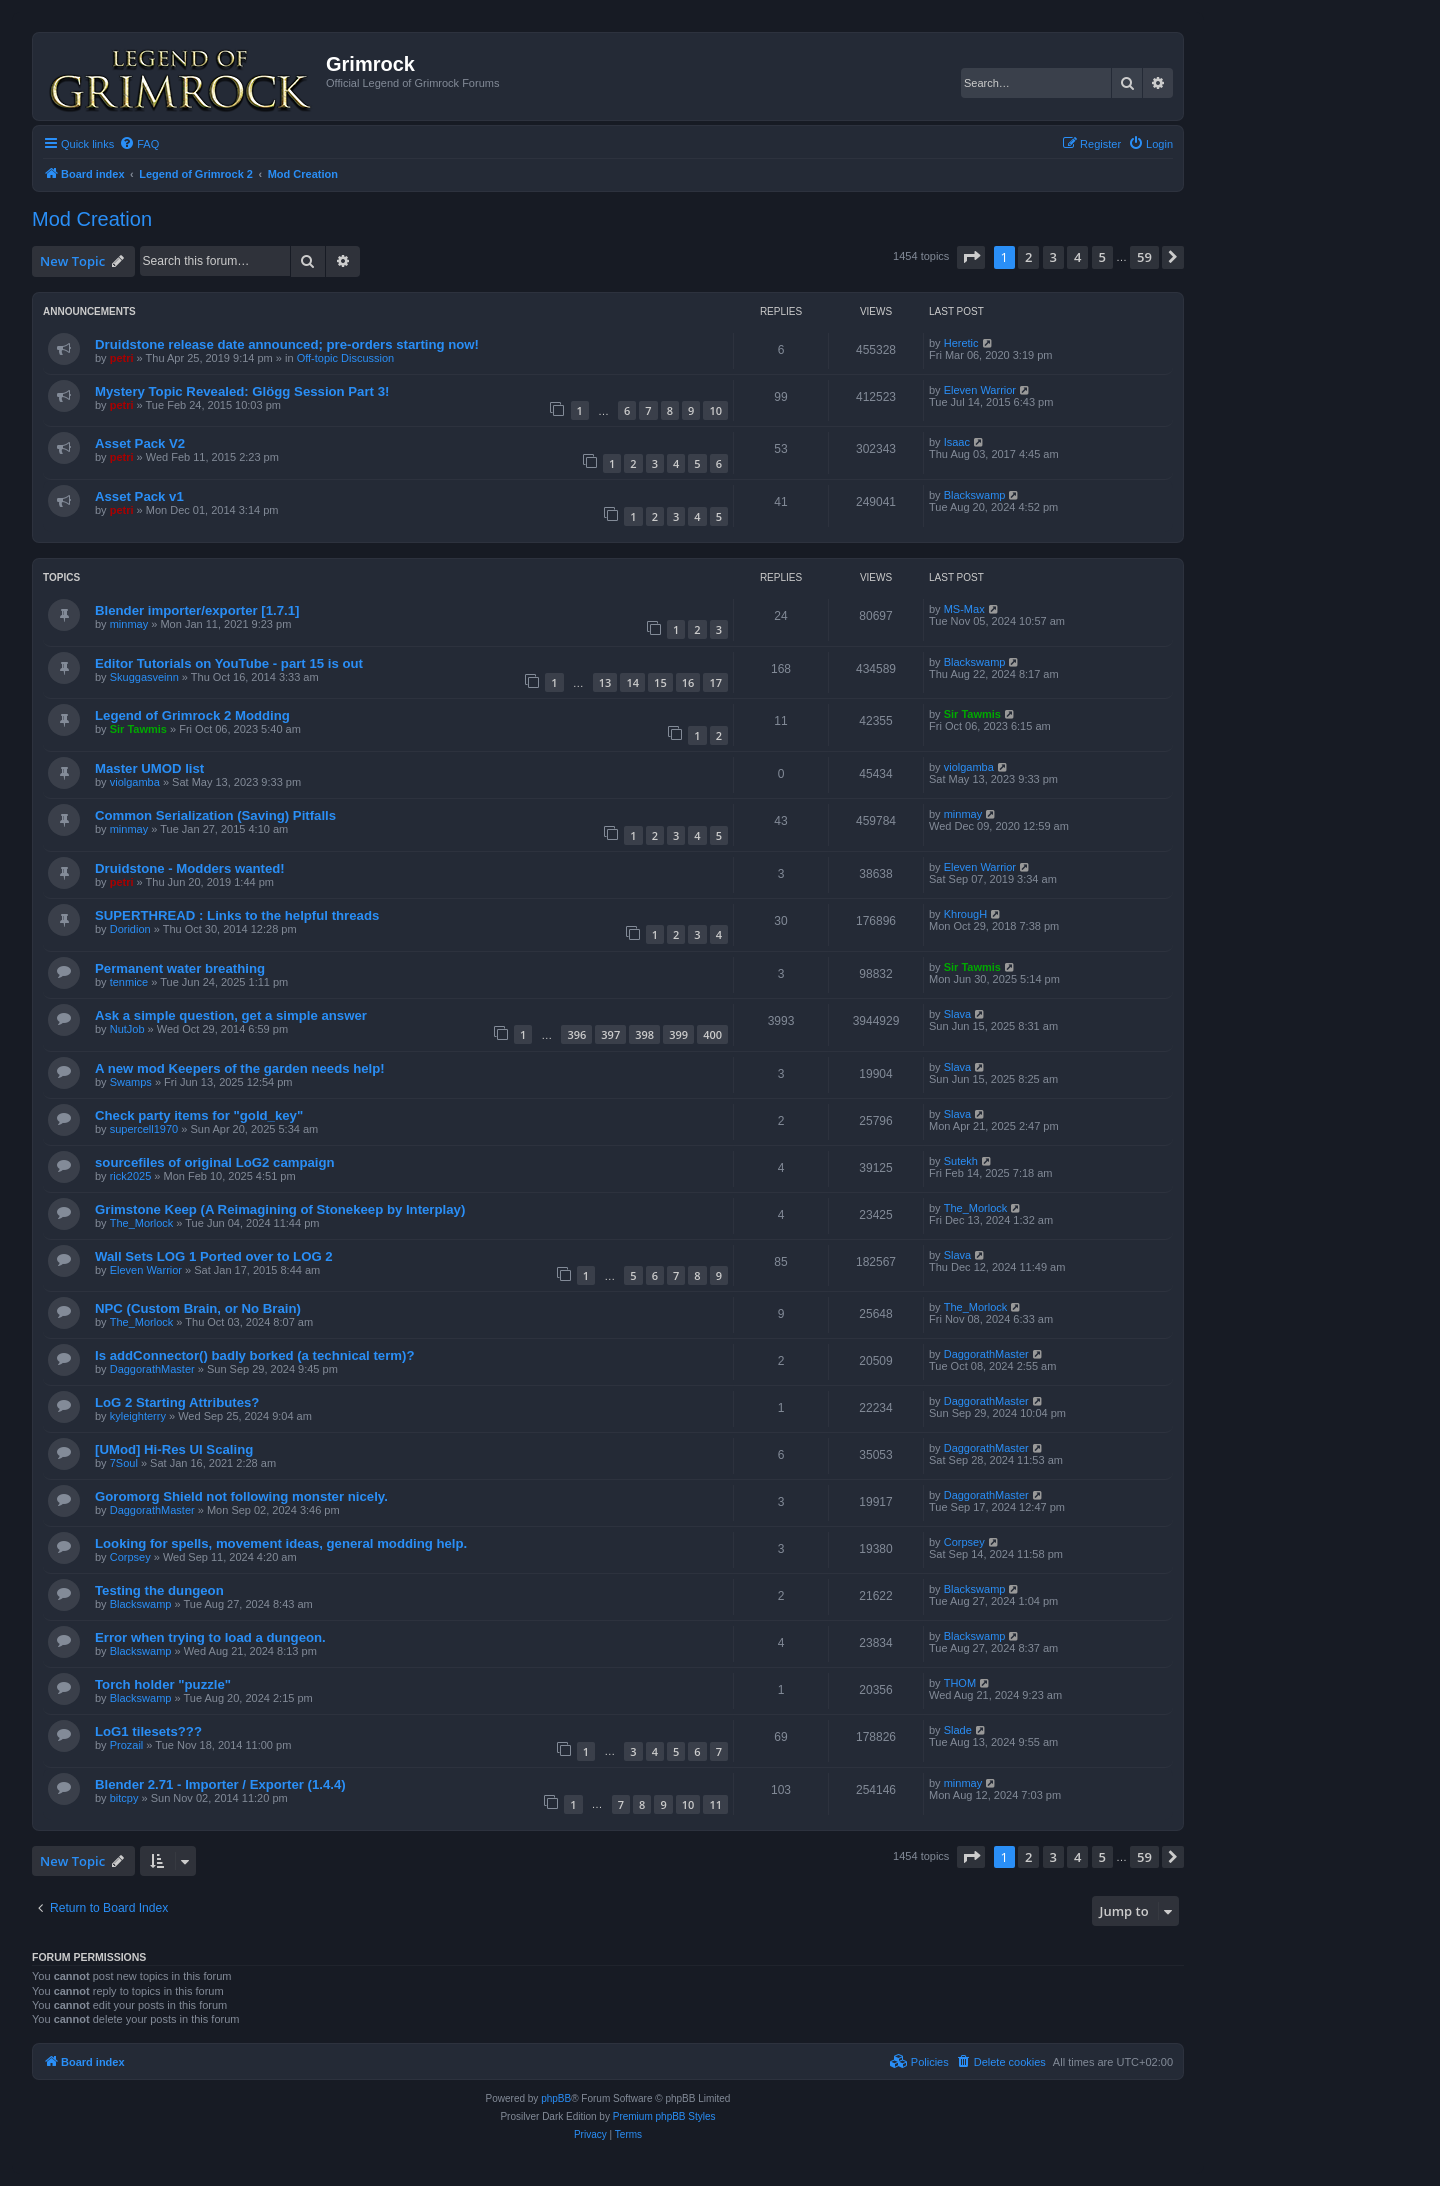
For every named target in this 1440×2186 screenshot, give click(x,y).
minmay (129, 624)
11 (715, 1804)
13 (605, 682)
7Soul (124, 1463)
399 (678, 1034)
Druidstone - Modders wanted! (190, 868)
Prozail (127, 1745)
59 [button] (1144, 257)
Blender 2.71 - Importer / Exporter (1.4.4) (220, 1784)
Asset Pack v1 (139, 496)
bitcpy (124, 1798)
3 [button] (1053, 257)
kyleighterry (138, 1416)
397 (610, 1034)
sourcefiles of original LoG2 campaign (215, 1162)
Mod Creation (92, 219)
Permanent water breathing (180, 968)
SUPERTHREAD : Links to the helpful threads (237, 915)
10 (715, 410)
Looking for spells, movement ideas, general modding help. (281, 1543)
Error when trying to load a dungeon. (210, 1637)
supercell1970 (144, 1129)
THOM (960, 1683)
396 (576, 1034)
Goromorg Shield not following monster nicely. (241, 1496)
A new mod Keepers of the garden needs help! (240, 1068)
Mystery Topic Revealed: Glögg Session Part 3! (242, 391)
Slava (958, 1014)
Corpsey (130, 1557)
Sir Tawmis (138, 729)
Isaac (957, 442)
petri (122, 358)
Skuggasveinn (144, 677)
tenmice (129, 982)
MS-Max (964, 609)
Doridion (130, 929)
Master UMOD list (149, 768)
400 (712, 1034)
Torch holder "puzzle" (163, 1684)
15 (660, 682)
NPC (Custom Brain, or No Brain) (198, 1308)
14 (632, 682)
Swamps (131, 1082)
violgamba (135, 782)
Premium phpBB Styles (664, 2116)
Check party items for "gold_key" (199, 1115)
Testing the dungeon (159, 1590)
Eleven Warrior (980, 390)
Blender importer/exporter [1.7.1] (197, 610)
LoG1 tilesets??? (148, 1731)
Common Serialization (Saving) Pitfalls (215, 815)
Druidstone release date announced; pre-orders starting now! (287, 344)
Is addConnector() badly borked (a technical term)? (254, 1355)
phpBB (556, 2098)
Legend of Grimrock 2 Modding (192, 715)
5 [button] (1102, 257)
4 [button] (1077, 257)
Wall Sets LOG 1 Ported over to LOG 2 (214, 1256)
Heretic (961, 343)
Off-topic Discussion (346, 358)
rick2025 (131, 1176)
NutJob (127, 1029)
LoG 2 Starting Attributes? (177, 1402)
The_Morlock (142, 1223)
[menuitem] (139, 144)
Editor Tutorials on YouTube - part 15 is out (229, 663)
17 (715, 682)
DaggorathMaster (152, 1369)
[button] (971, 257)
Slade (958, 1730)
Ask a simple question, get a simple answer (231, 1015)
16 (688, 682)
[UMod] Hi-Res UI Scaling (174, 1449)
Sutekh (961, 1161)
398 (644, 1034)
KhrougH (965, 914)
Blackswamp (975, 495)
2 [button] (1028, 257)
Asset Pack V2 (140, 443)
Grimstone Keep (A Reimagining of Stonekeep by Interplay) (280, 1209)
